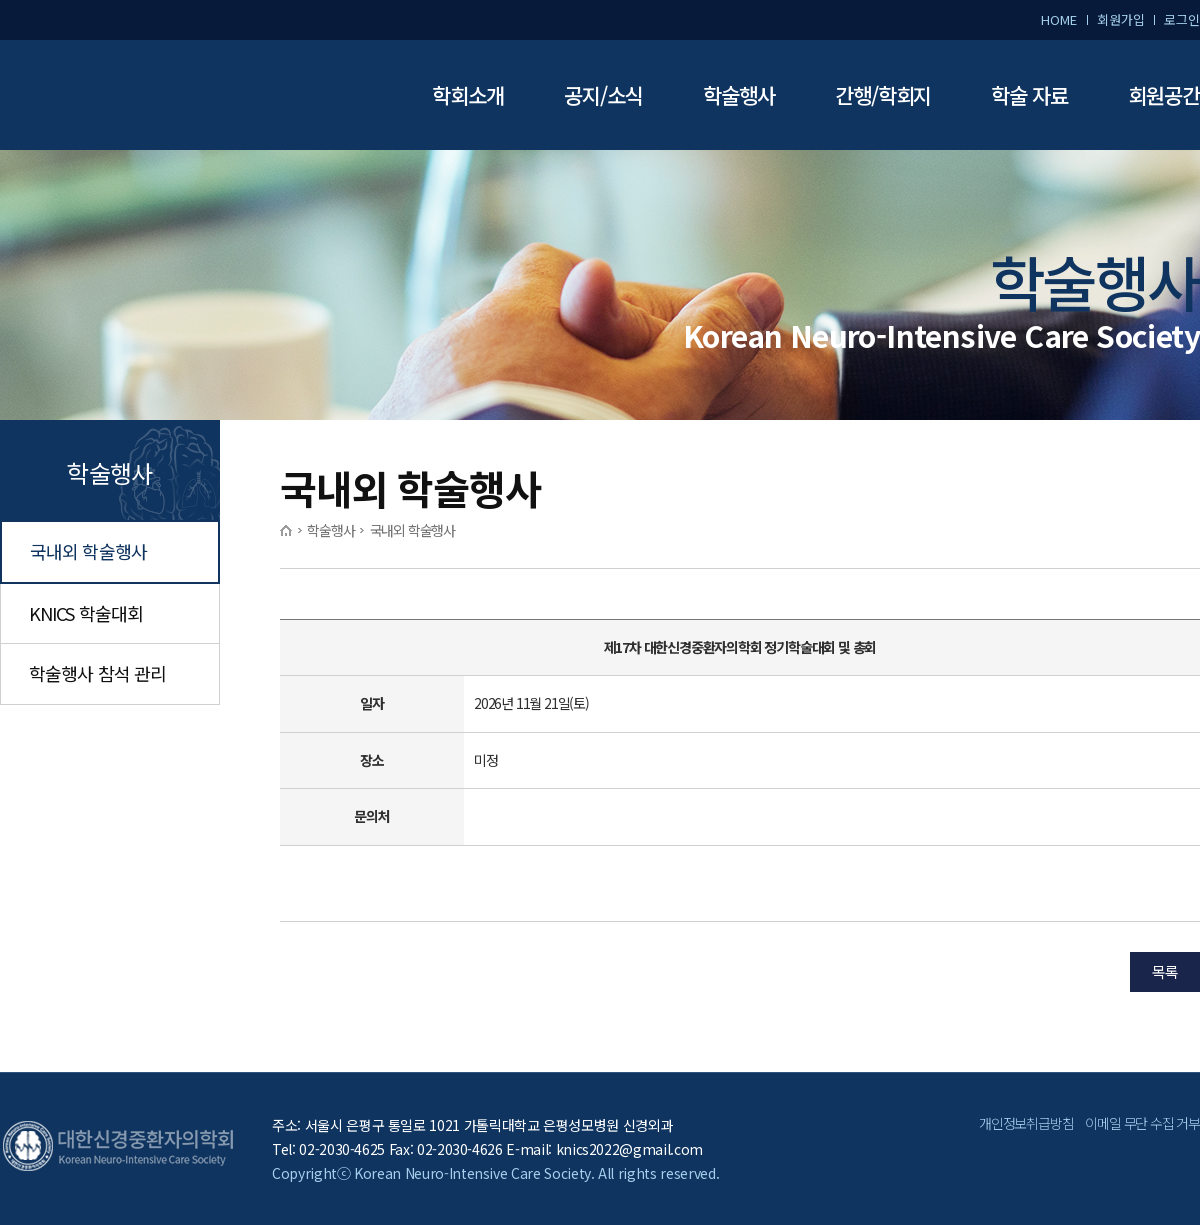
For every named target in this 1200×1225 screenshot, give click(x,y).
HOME (1058, 19)
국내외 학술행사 (88, 551)
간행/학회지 (883, 95)
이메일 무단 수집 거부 (1142, 1123)
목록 (1165, 971)
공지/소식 (603, 95)
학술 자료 (1029, 95)
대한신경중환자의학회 (149, 96)
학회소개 (468, 95)
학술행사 (739, 95)
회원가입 (1120, 19)
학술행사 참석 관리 (97, 673)
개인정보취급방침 (1026, 1123)
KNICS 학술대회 (86, 613)
